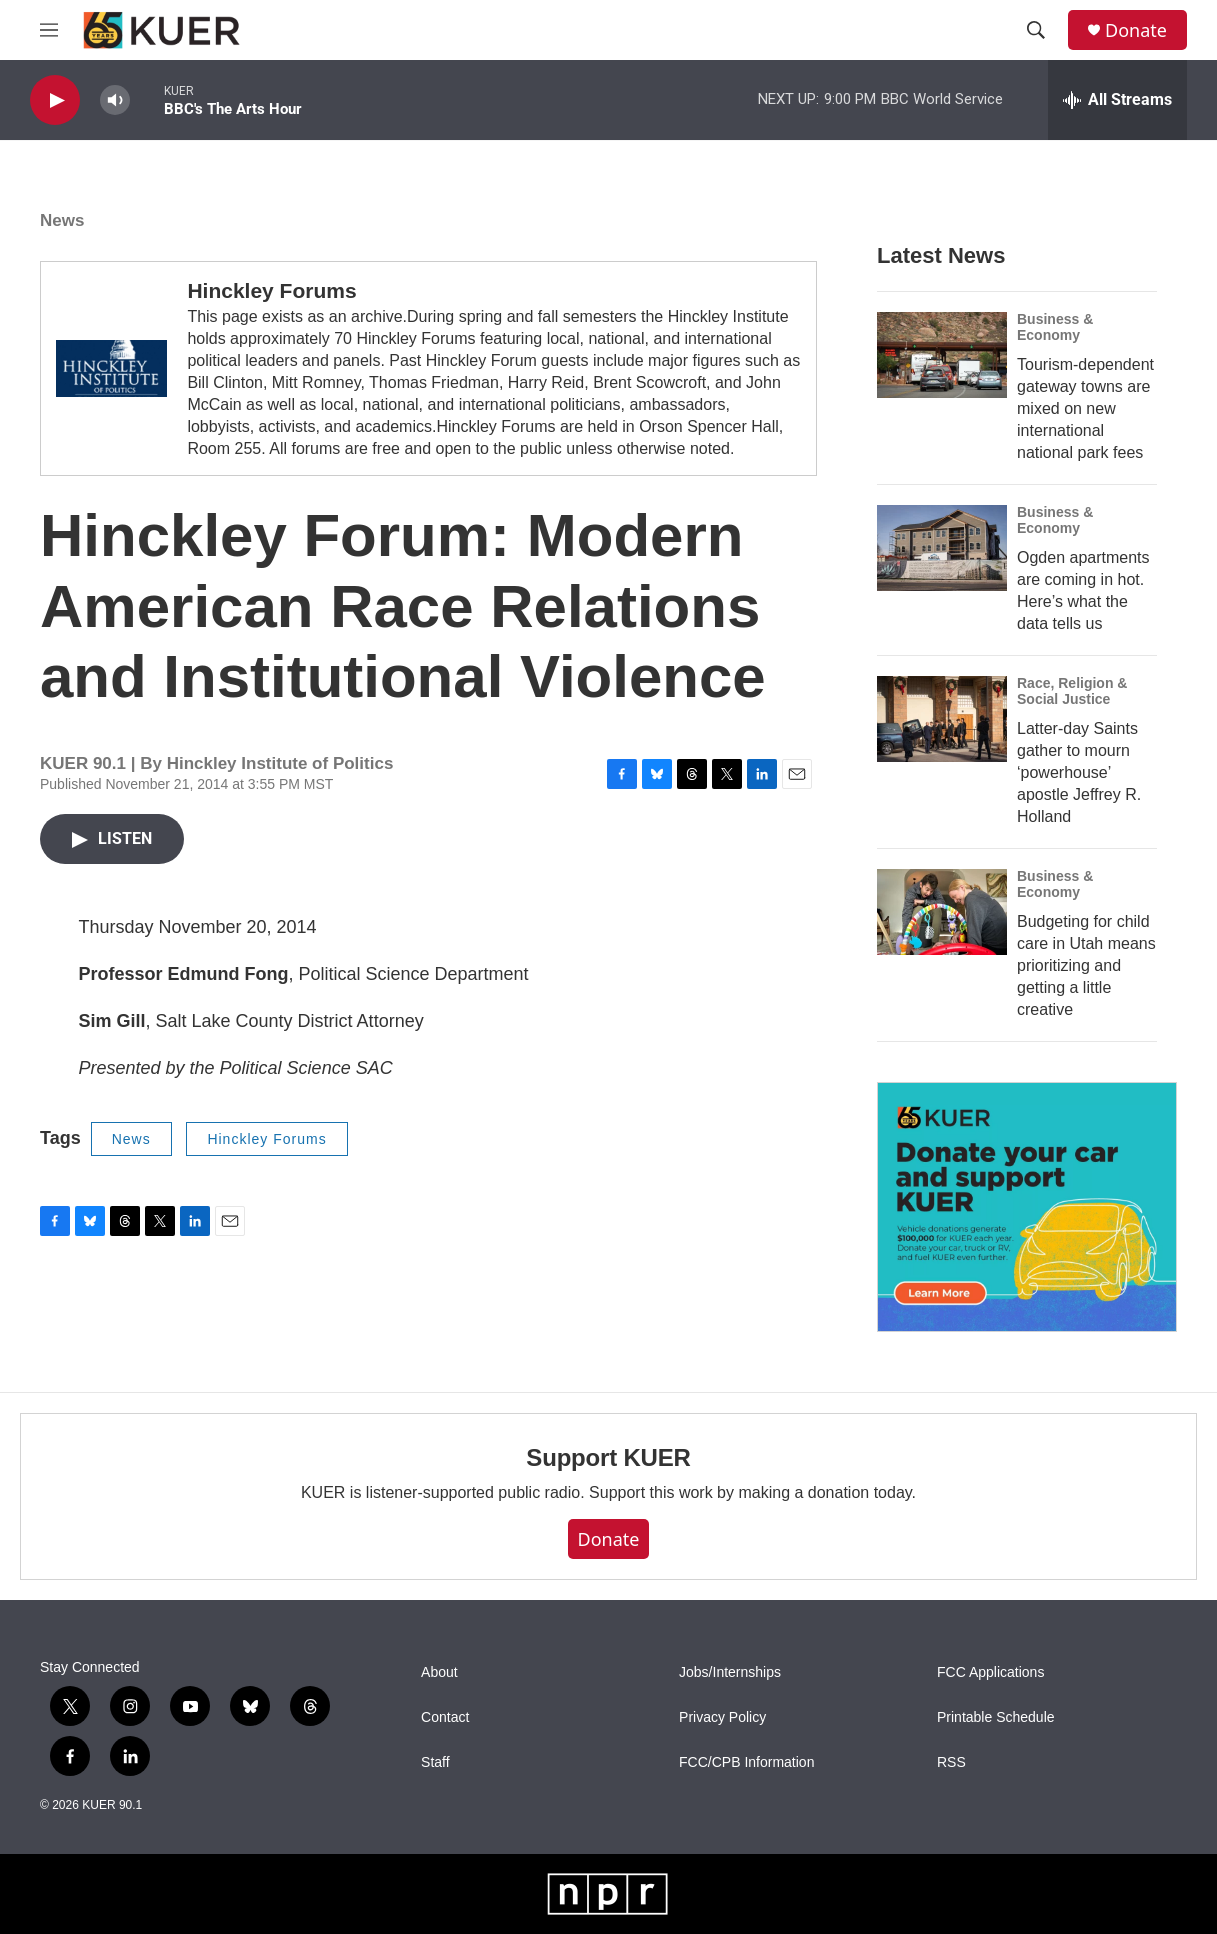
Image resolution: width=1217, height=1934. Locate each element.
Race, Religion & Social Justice (1072, 691)
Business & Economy (1055, 327)
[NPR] (608, 1894)
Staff (435, 1762)
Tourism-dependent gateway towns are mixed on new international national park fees (1085, 408)
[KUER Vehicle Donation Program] (1027, 1207)
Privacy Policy (722, 1717)
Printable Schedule (996, 1717)
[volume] (115, 100)
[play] (55, 100)
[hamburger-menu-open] (49, 30)
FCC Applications (990, 1672)
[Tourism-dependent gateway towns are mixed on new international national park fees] (942, 355)
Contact (445, 1717)
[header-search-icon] (1036, 30)
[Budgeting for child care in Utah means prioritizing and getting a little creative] (942, 912)
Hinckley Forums (271, 290)
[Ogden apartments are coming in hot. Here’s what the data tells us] (942, 548)
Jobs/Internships (730, 1672)
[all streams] (1117, 100)
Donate (1136, 30)
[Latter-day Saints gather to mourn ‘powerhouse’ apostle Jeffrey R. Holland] (942, 719)
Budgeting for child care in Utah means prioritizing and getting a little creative (1086, 965)
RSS (951, 1762)
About (439, 1672)
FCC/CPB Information (746, 1762)
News (62, 220)
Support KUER (608, 1457)
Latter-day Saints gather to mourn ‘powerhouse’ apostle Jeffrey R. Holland (1079, 772)
